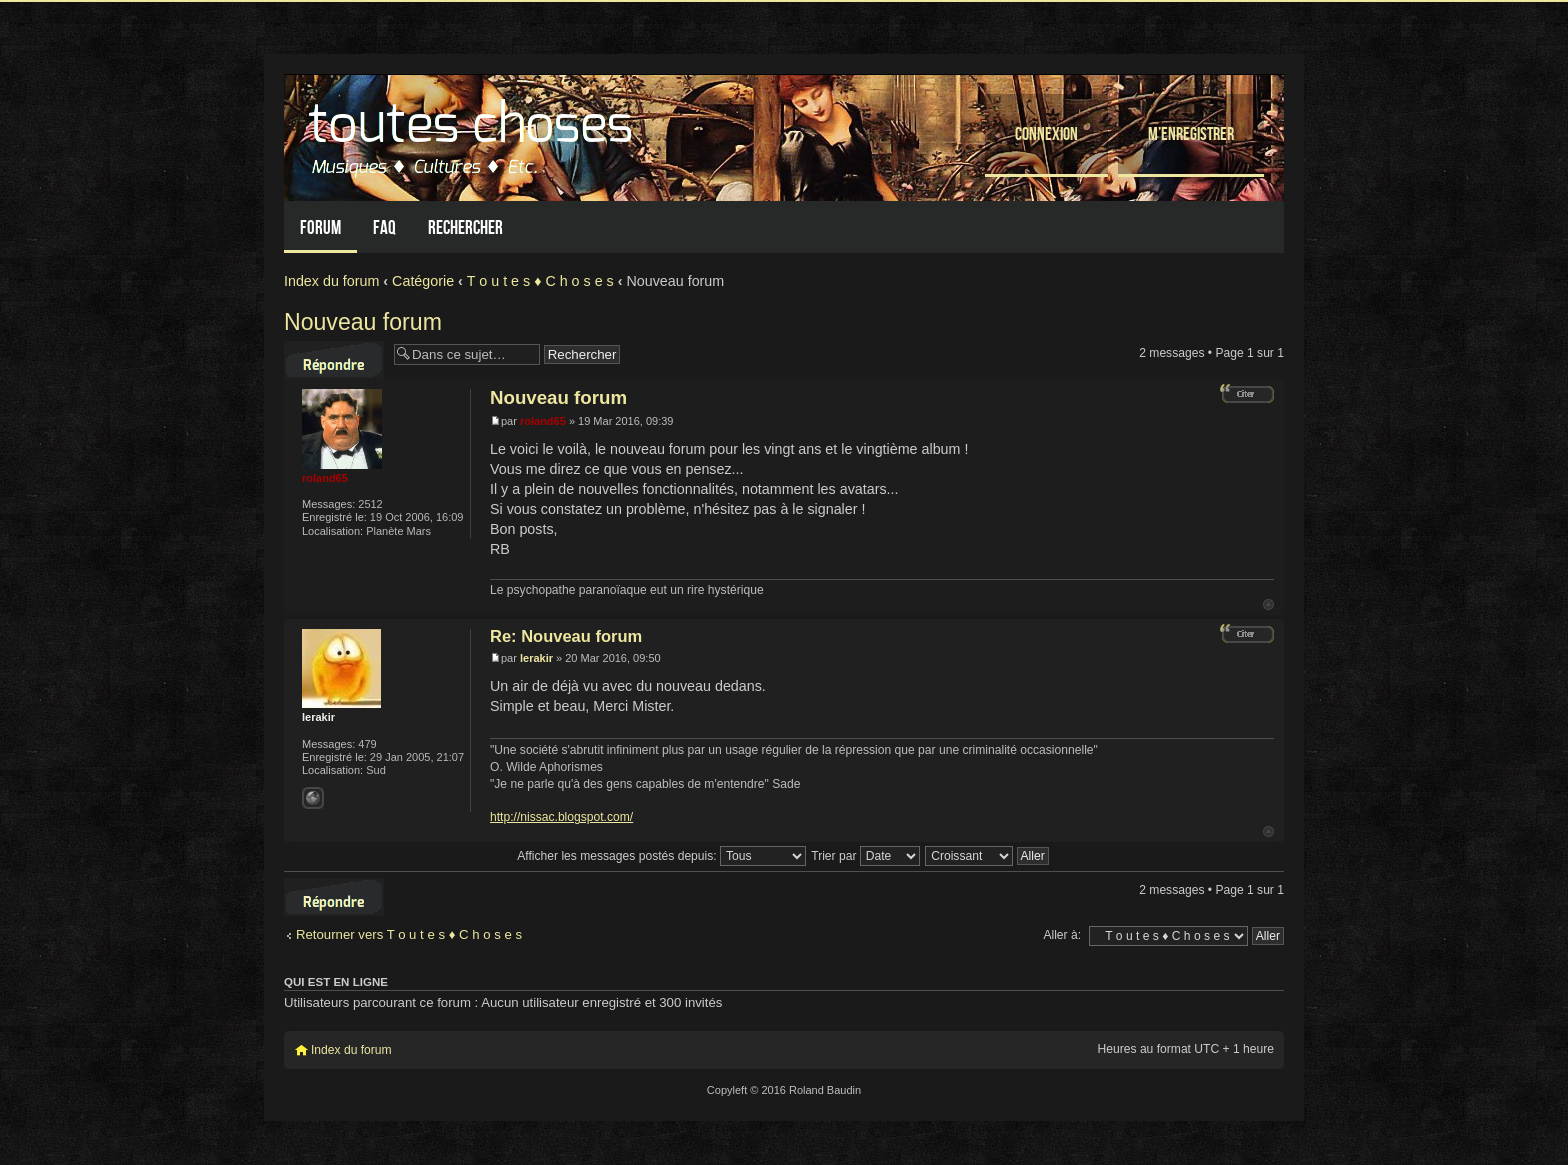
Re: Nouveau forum (566, 636)
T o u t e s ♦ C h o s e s (540, 281)
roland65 (543, 421)
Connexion (1046, 133)
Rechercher (465, 227)
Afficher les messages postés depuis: (661, 856)
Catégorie (423, 281)
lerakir (536, 658)
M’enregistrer (1191, 133)
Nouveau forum (363, 322)
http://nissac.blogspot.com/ (561, 817)
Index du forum (331, 281)
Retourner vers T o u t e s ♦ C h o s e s (409, 934)
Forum (320, 227)
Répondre (334, 360)
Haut (1268, 604)
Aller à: (1062, 935)
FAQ (384, 227)
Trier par (865, 856)
